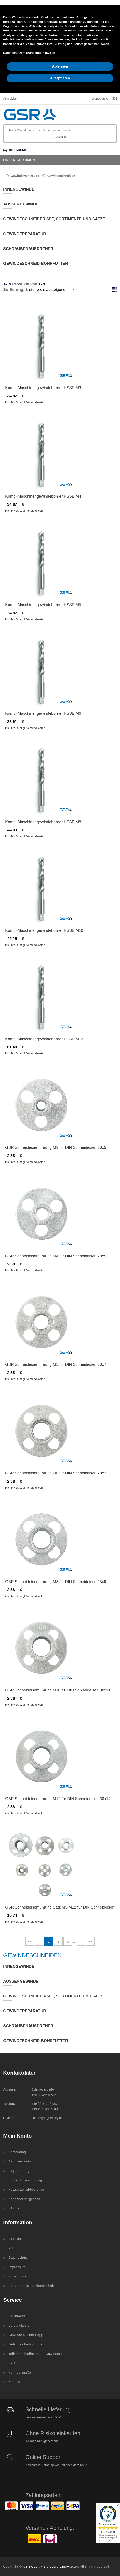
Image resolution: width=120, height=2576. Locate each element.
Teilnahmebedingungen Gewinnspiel (37, 2353)
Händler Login (19, 2208)
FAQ (12, 2363)
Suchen (60, 137)
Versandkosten (20, 2325)
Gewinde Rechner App (26, 2335)
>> (90, 1941)
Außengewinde (20, 204)
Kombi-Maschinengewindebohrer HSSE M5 (43, 605)
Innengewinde (18, 189)
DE (115, 98)
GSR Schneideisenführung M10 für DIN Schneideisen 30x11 (57, 1690)
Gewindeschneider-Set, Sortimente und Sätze (54, 219)
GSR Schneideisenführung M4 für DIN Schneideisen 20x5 (55, 1256)
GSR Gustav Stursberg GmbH (46, 2566)
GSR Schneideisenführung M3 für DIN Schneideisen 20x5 (55, 1147)
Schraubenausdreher (28, 249)
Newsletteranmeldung (25, 2180)
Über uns (16, 2239)
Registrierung (19, 2171)
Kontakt (14, 2382)
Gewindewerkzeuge (25, 175)
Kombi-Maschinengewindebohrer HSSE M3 (43, 388)
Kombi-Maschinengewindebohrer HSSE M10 (44, 930)
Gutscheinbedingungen (26, 2344)
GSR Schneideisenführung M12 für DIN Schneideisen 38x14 (57, 1799)
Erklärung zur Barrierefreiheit (31, 2285)
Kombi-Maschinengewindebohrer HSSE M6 (43, 713)
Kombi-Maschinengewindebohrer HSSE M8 (43, 822)
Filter (13, 167)
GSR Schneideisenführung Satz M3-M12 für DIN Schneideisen (59, 1907)
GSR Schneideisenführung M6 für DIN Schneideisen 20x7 (55, 1473)
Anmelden (10, 98)
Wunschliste (100, 98)
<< (29, 1941)
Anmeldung (17, 2152)
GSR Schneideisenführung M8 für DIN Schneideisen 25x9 (55, 1582)
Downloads (17, 2316)
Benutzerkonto (20, 2161)
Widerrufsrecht (20, 2276)
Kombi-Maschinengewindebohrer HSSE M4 (43, 496)
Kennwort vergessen (24, 2199)
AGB (12, 2248)
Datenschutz (18, 2257)
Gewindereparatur (24, 234)
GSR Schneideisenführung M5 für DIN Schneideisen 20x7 (55, 1364)
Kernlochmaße (20, 2372)
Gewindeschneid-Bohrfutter (35, 263)
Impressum (17, 2267)
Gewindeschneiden (61, 175)
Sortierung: (13, 289)
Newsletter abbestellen (26, 2189)
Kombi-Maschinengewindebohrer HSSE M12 (44, 1039)
